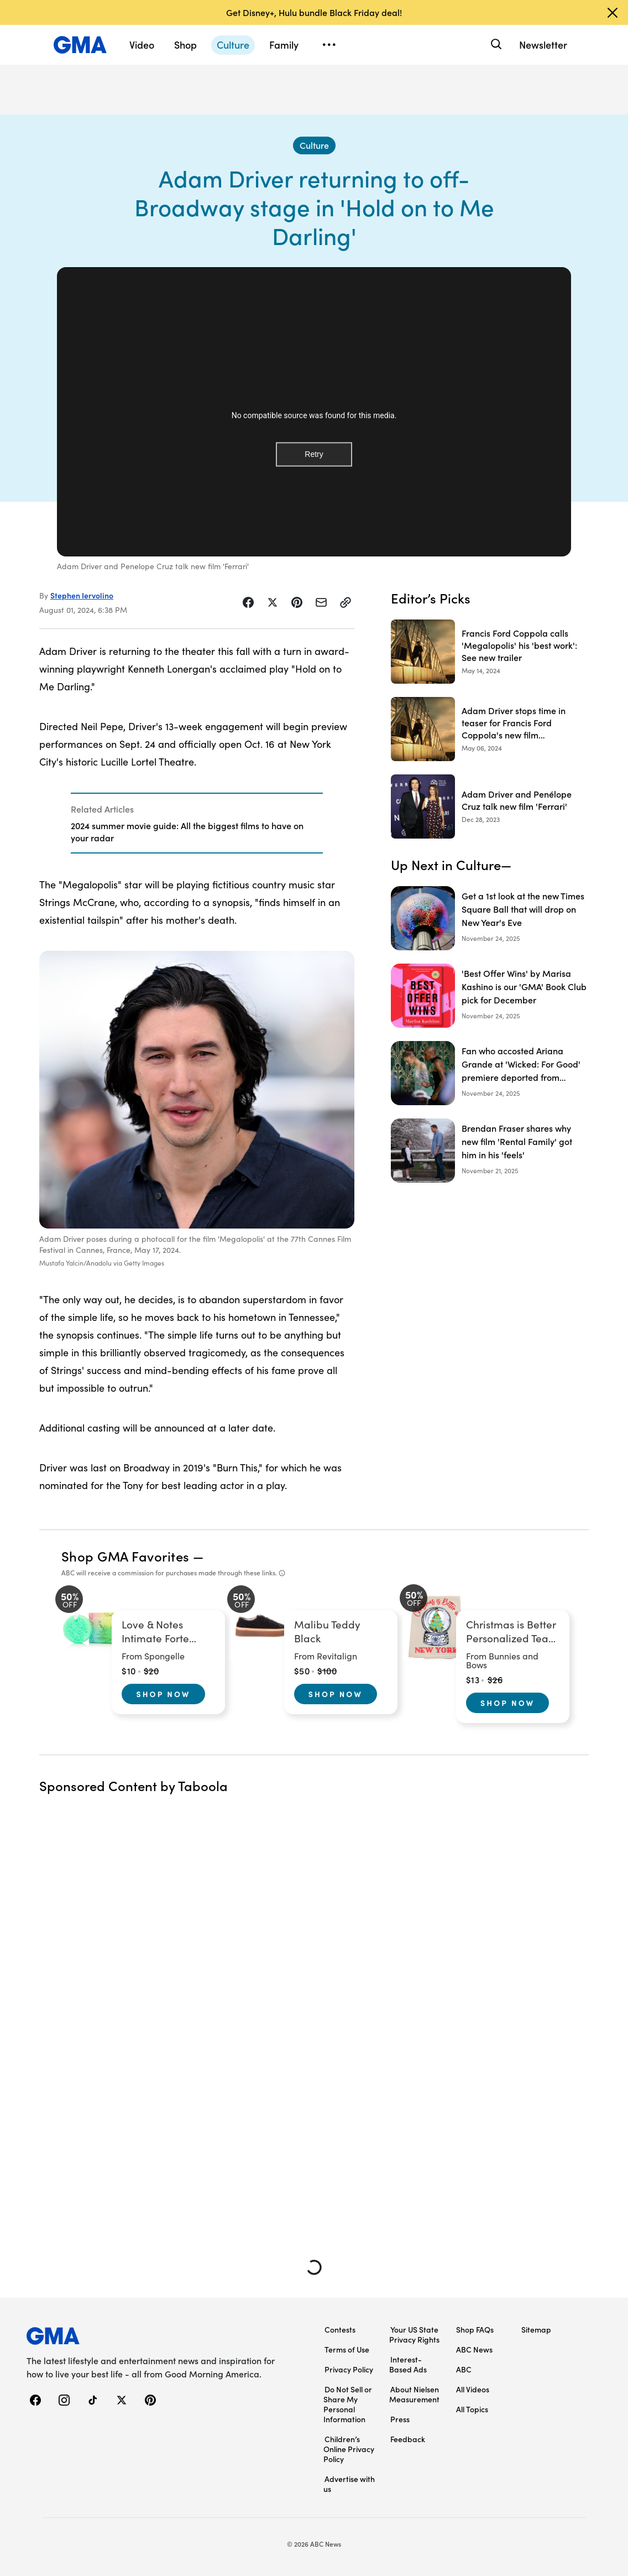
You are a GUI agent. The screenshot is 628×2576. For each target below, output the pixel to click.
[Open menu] (329, 45)
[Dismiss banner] (612, 12)
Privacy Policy (349, 2369)
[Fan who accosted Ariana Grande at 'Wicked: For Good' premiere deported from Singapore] (490, 1073)
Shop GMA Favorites (125, 1556)
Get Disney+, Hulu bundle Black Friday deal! (314, 12)
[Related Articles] (197, 823)
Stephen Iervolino (81, 595)
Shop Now (163, 1693)
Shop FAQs (475, 2329)
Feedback (407, 2438)
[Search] (495, 44)
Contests (340, 2329)
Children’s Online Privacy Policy (348, 2448)
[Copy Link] (345, 602)
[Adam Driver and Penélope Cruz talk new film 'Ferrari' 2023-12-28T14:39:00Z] (490, 806)
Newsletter (543, 44)
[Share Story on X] (272, 602)
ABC (464, 2369)
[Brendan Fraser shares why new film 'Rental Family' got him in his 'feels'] (490, 1150)
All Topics (472, 2408)
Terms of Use (347, 2349)
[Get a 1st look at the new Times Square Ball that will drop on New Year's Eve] (490, 918)
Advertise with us (349, 2483)
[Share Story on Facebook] (248, 602)
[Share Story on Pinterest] (297, 602)
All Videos (472, 2389)
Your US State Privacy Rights (414, 2334)
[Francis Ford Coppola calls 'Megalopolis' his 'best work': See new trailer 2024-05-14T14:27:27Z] (490, 652)
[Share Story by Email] (321, 602)
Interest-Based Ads (408, 2364)
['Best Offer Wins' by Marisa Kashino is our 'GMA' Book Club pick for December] (490, 996)
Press (400, 2418)
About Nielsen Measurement (414, 2394)
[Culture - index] (314, 145)
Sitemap (536, 2329)
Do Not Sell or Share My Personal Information (347, 2404)
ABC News (474, 2349)
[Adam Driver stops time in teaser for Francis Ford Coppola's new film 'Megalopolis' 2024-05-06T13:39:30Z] (490, 729)
